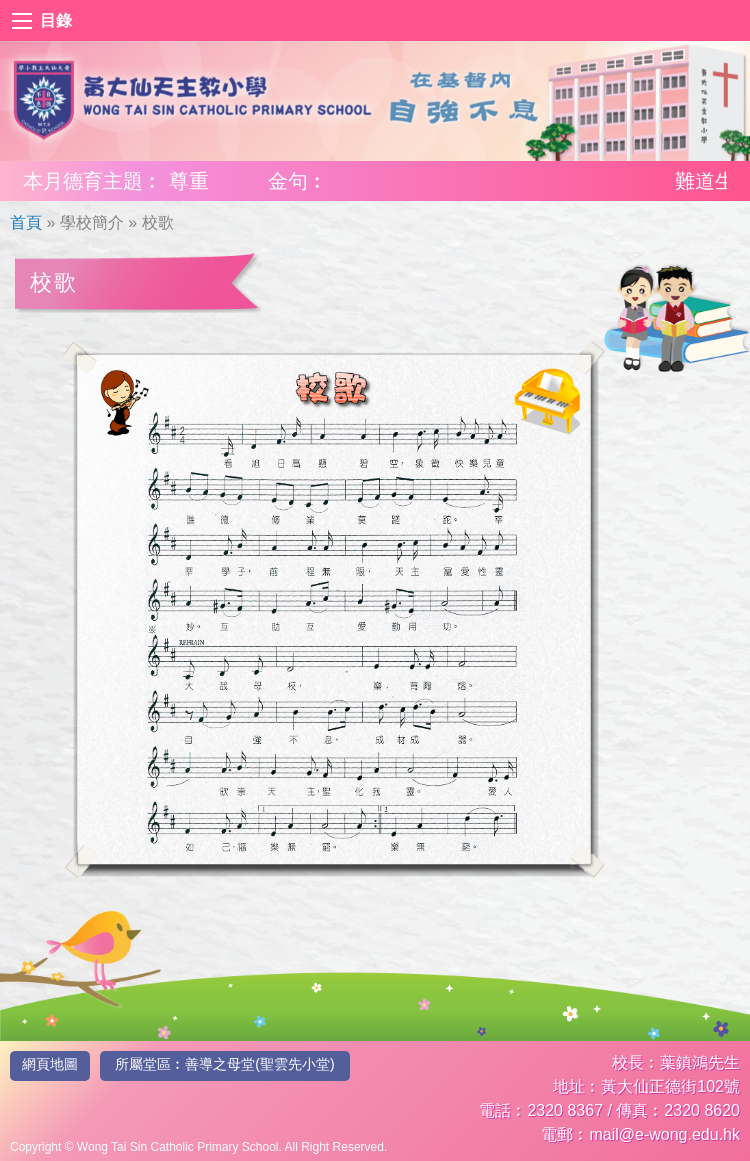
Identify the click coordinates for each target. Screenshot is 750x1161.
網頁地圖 (50, 1064)
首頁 (26, 222)
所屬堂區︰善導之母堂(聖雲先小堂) (224, 1064)
